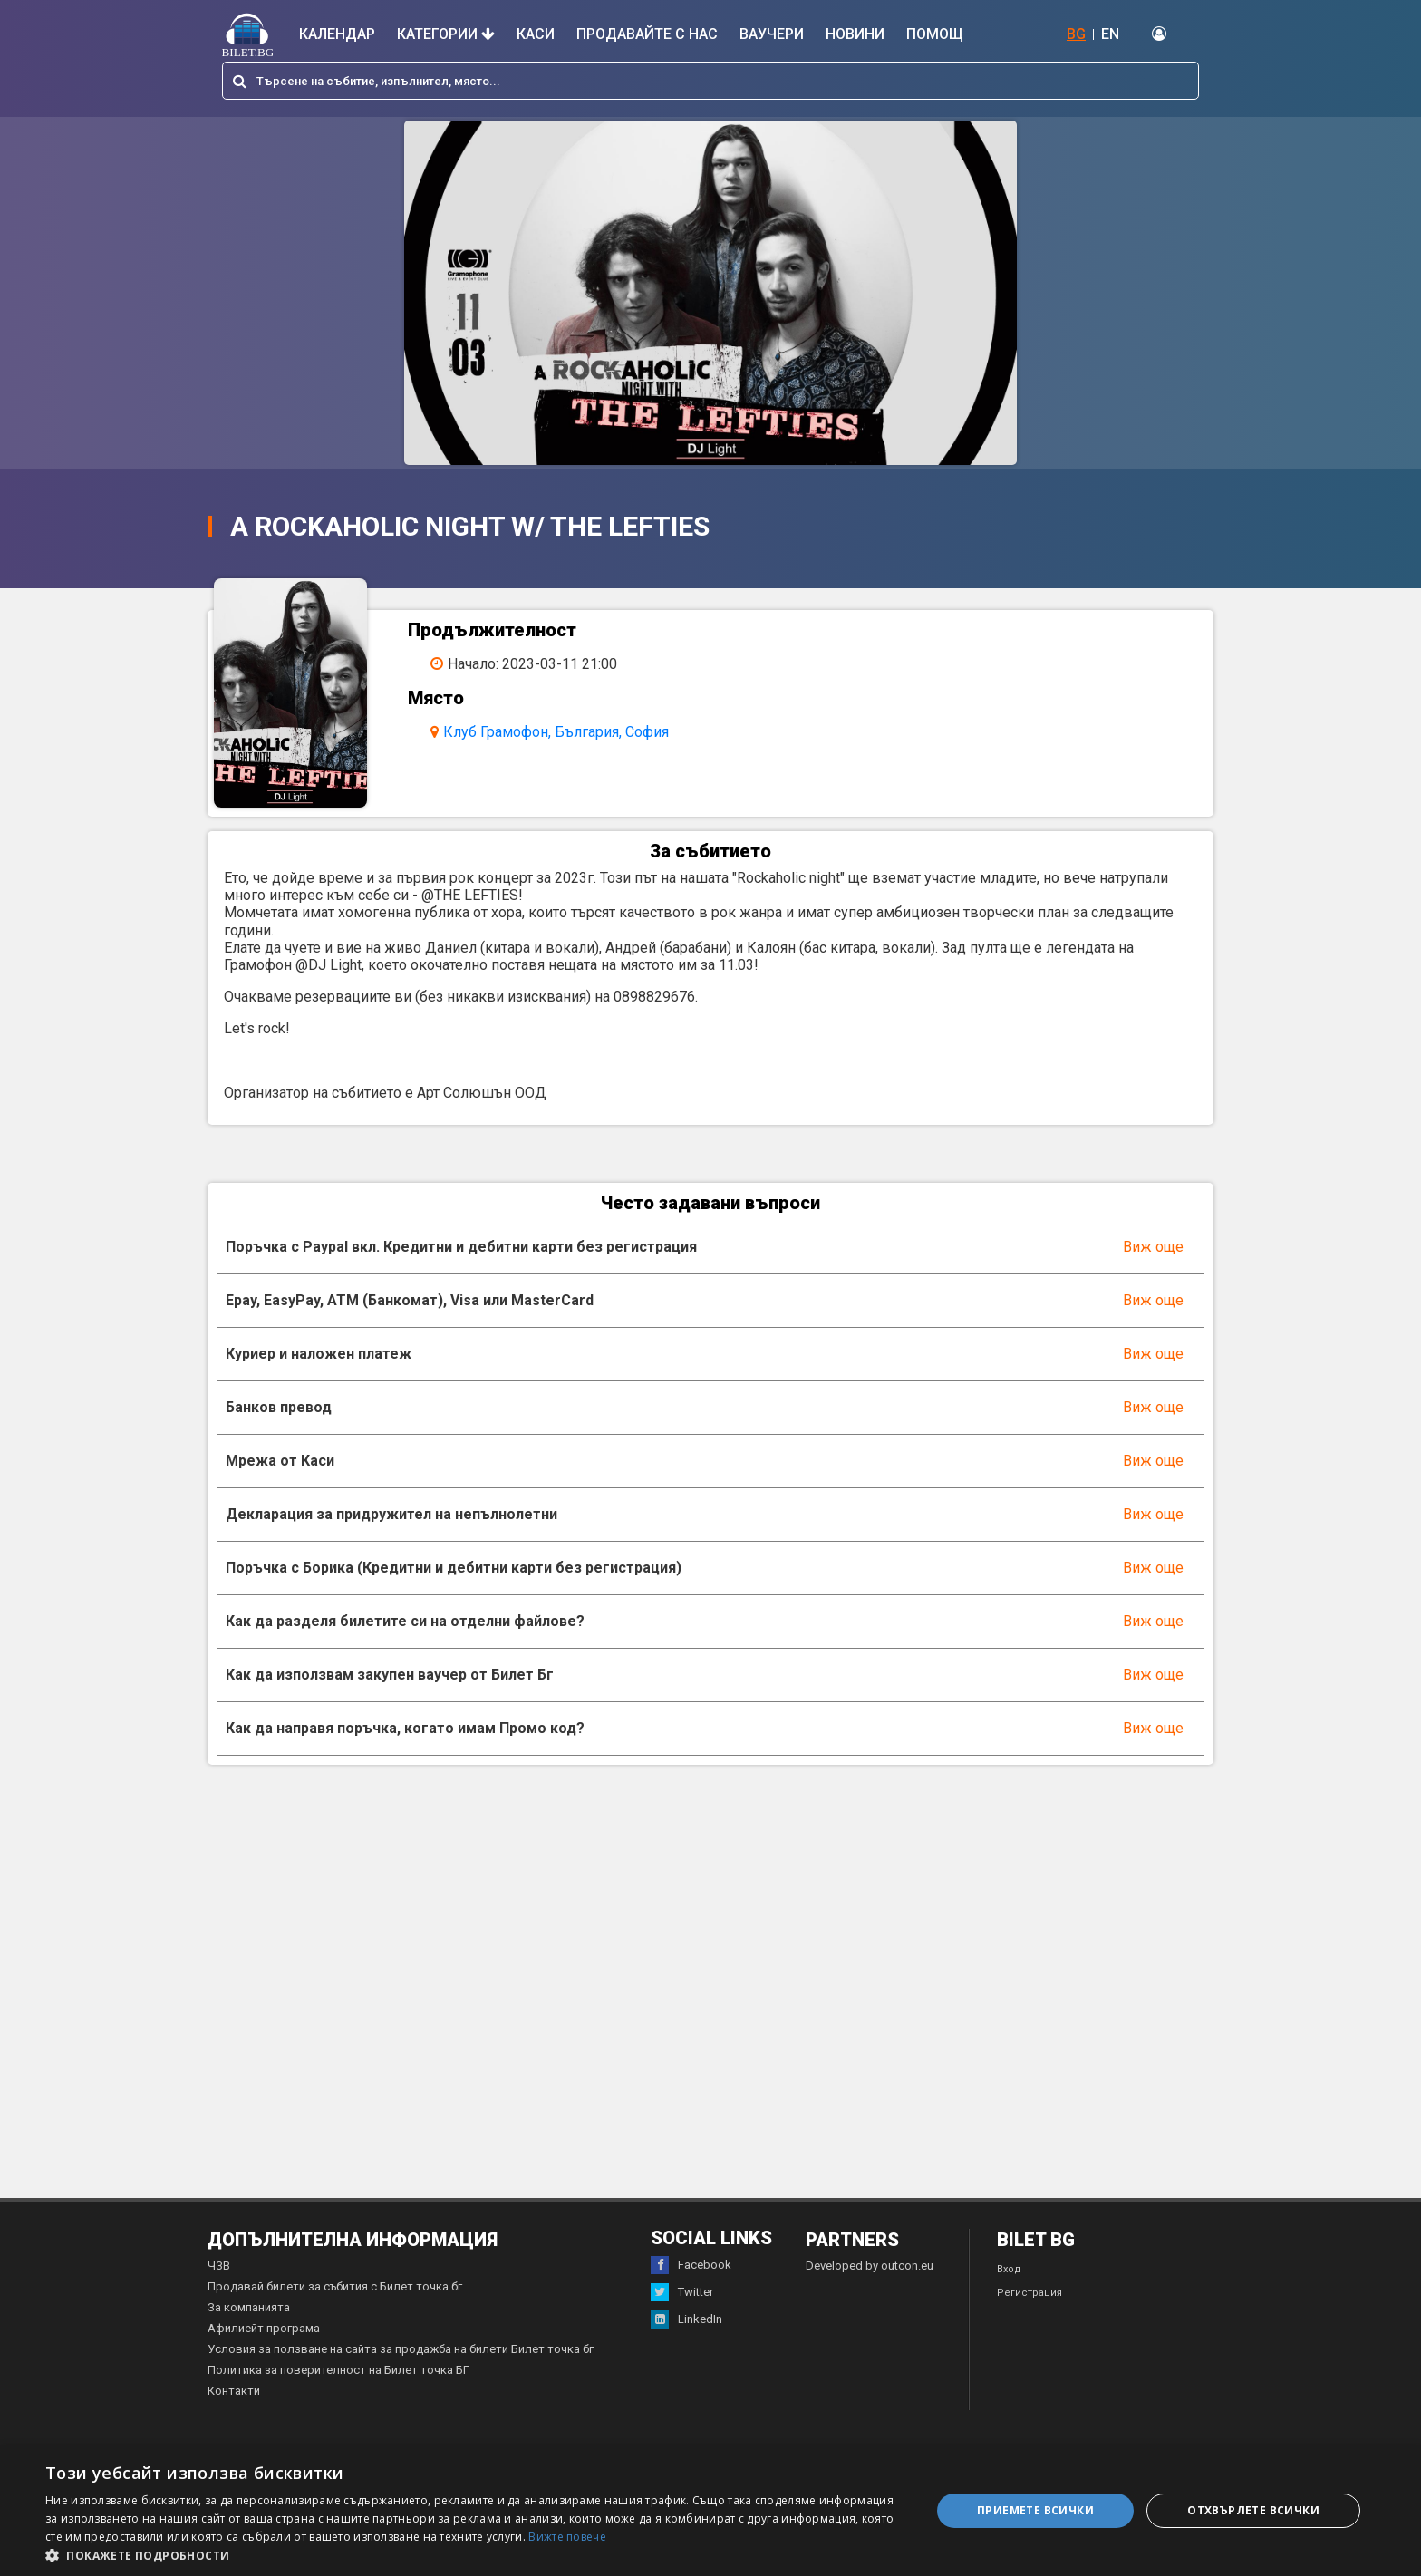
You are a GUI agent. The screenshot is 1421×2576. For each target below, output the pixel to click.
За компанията (249, 2323)
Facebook (691, 2280)
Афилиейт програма (264, 2343)
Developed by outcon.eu (869, 2281)
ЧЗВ (219, 2281)
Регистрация (1029, 2308)
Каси (536, 34)
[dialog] (710, 2510)
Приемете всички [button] (1035, 2510)
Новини (855, 34)
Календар (337, 34)
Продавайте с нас (647, 34)
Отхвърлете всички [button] (1253, 2510)
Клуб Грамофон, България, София (566, 732)
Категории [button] (446, 34)
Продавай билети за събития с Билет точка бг (335, 2302)
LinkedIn (686, 2335)
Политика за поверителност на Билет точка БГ (338, 2385)
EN (1110, 34)
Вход (1009, 2285)
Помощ (934, 34)
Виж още (1153, 1262)
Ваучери (772, 34)
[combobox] (710, 81)
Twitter (682, 2308)
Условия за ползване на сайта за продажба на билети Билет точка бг (401, 2364)
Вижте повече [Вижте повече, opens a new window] (567, 2536)
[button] (474, 2554)
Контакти (234, 2406)
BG (1076, 34)
